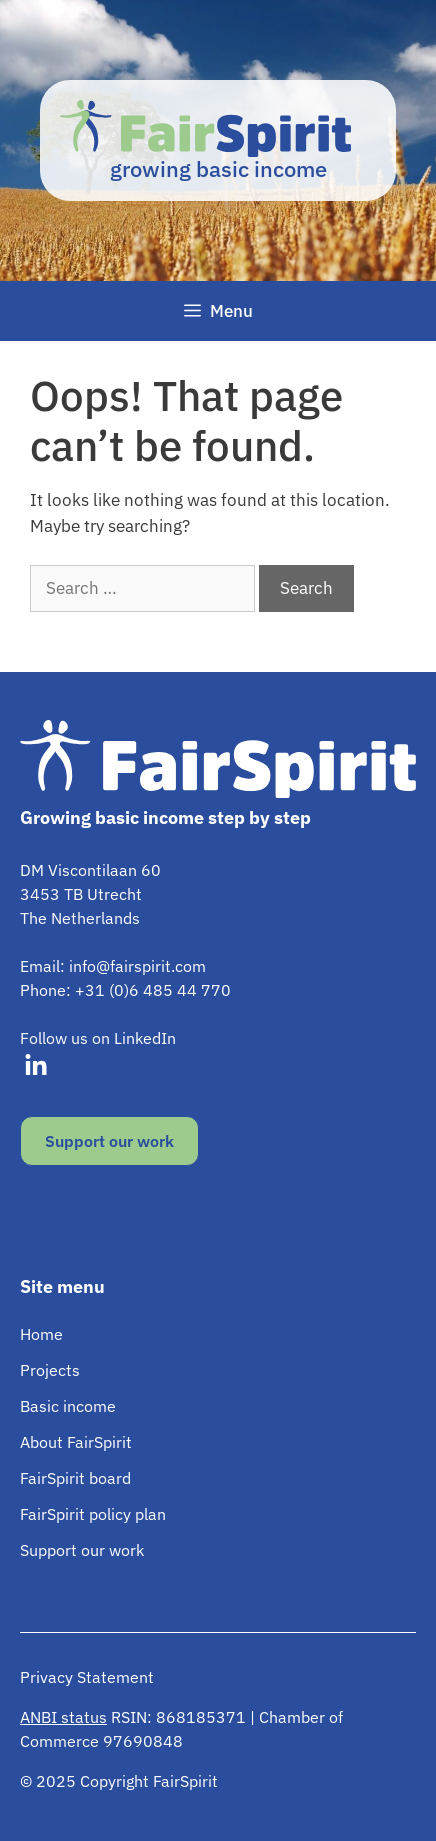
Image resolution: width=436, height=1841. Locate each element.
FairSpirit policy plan (93, 1514)
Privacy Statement (87, 1677)
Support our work (109, 1141)
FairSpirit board (75, 1478)
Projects (50, 1370)
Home (41, 1334)
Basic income (68, 1406)
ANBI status (63, 1717)
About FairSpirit (76, 1442)
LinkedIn (145, 1038)
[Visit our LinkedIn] (36, 1066)
